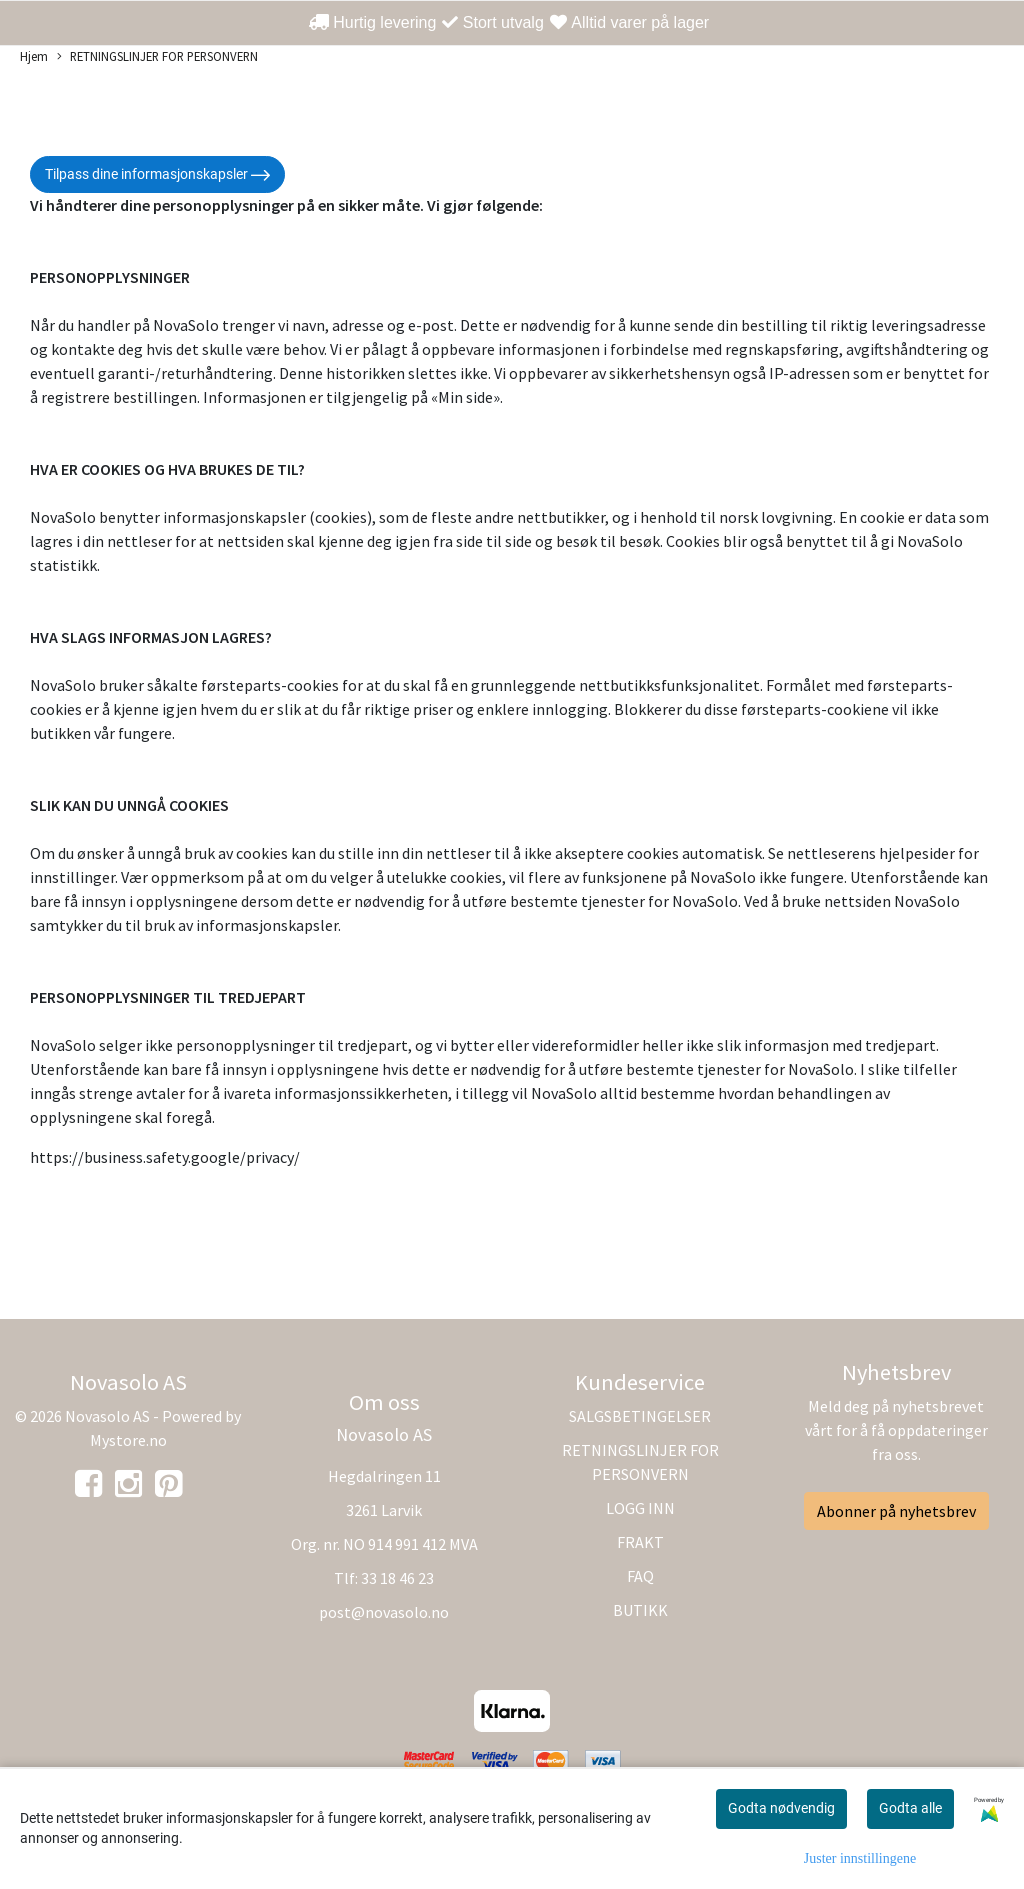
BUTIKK (640, 1610)
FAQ (640, 1576)
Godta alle (910, 1808)
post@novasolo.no (384, 1612)
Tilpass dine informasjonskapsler (157, 175)
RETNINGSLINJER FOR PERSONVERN (157, 57)
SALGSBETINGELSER (640, 1416)
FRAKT (640, 1542)
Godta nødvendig (781, 1808)
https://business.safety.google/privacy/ (165, 1157)
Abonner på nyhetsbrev (896, 1511)
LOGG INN (640, 1508)
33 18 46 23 (397, 1578)
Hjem (34, 56)
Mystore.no (128, 1440)
